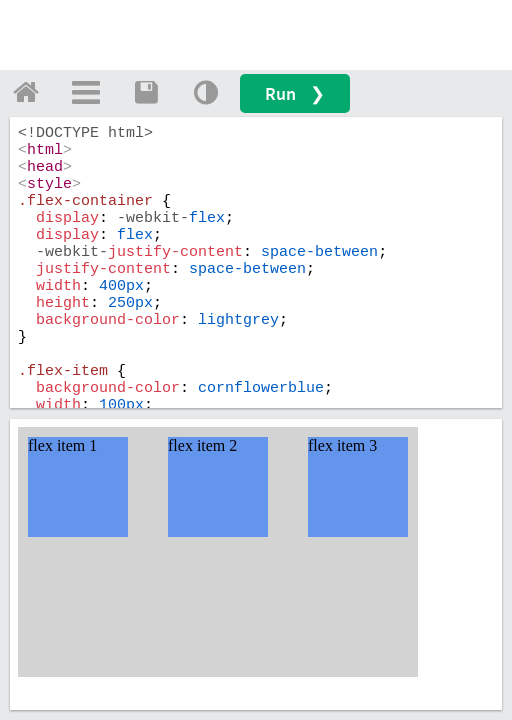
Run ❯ (295, 93)
